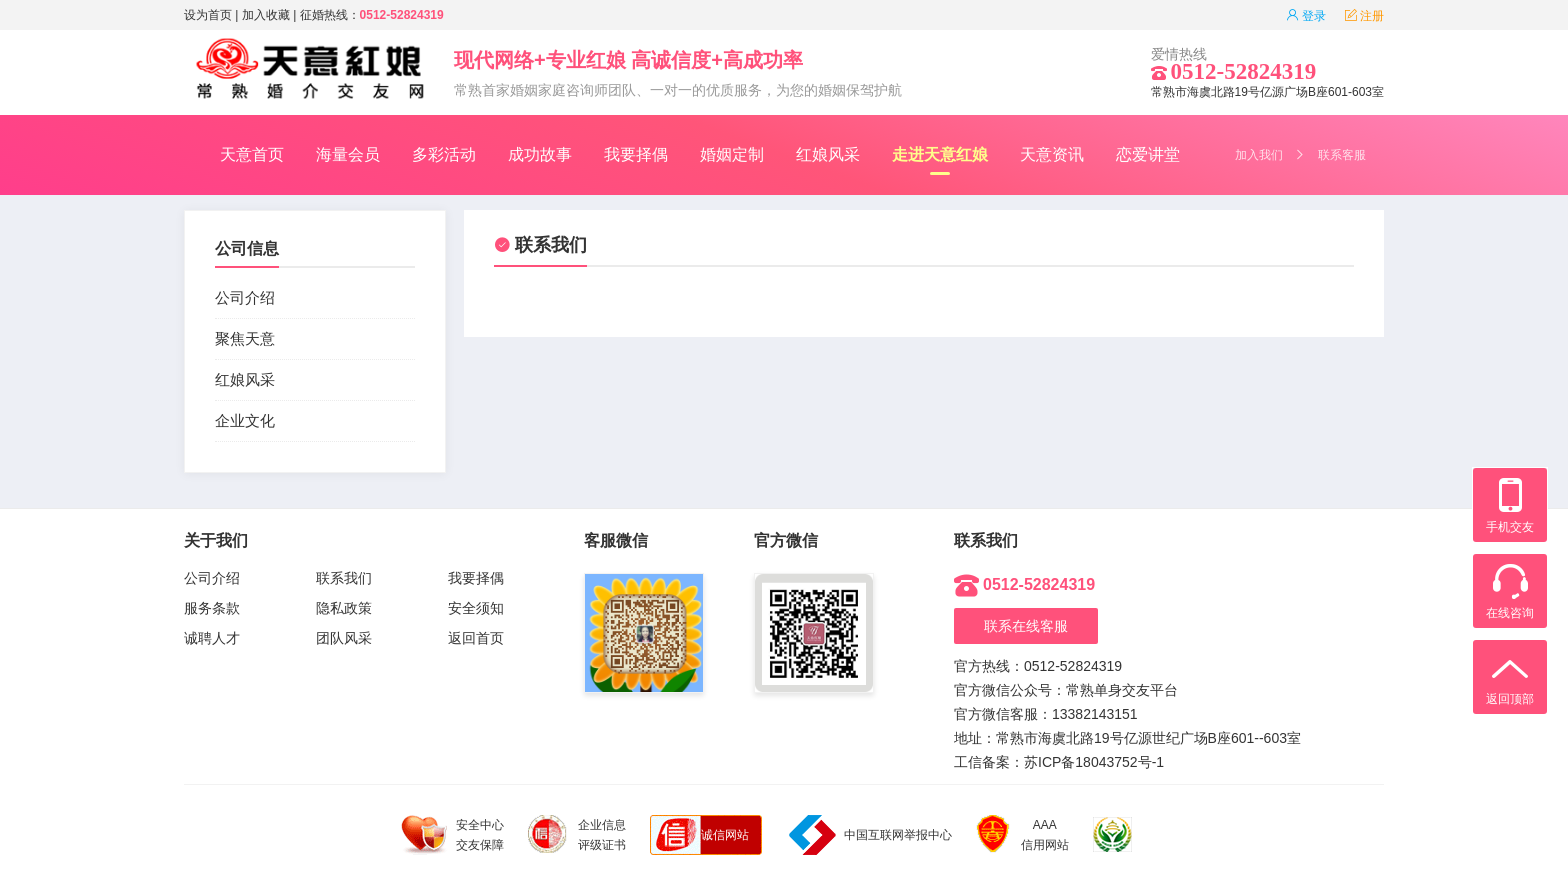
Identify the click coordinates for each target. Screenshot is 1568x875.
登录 (1306, 16)
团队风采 (344, 638)
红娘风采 (828, 154)
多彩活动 (444, 154)
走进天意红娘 (940, 160)
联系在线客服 (1026, 626)
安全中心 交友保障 (452, 835)
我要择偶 (636, 154)
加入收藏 (266, 15)
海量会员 (348, 154)
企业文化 (245, 420)
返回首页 (476, 638)
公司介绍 (245, 297)
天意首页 (252, 154)
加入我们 (1259, 155)
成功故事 (540, 154)
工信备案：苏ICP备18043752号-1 (1059, 762)
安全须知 (476, 608)
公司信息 (247, 248)
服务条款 (212, 608)
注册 (1364, 16)
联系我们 (540, 245)
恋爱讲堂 (1148, 154)
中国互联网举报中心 (870, 835)
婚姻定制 (732, 154)
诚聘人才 (212, 638)
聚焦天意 (245, 338)
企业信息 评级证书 (577, 834)
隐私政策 (344, 608)
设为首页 (208, 15)
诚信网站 (725, 835)
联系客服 (1342, 155)
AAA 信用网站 (1022, 835)
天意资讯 (1052, 154)
